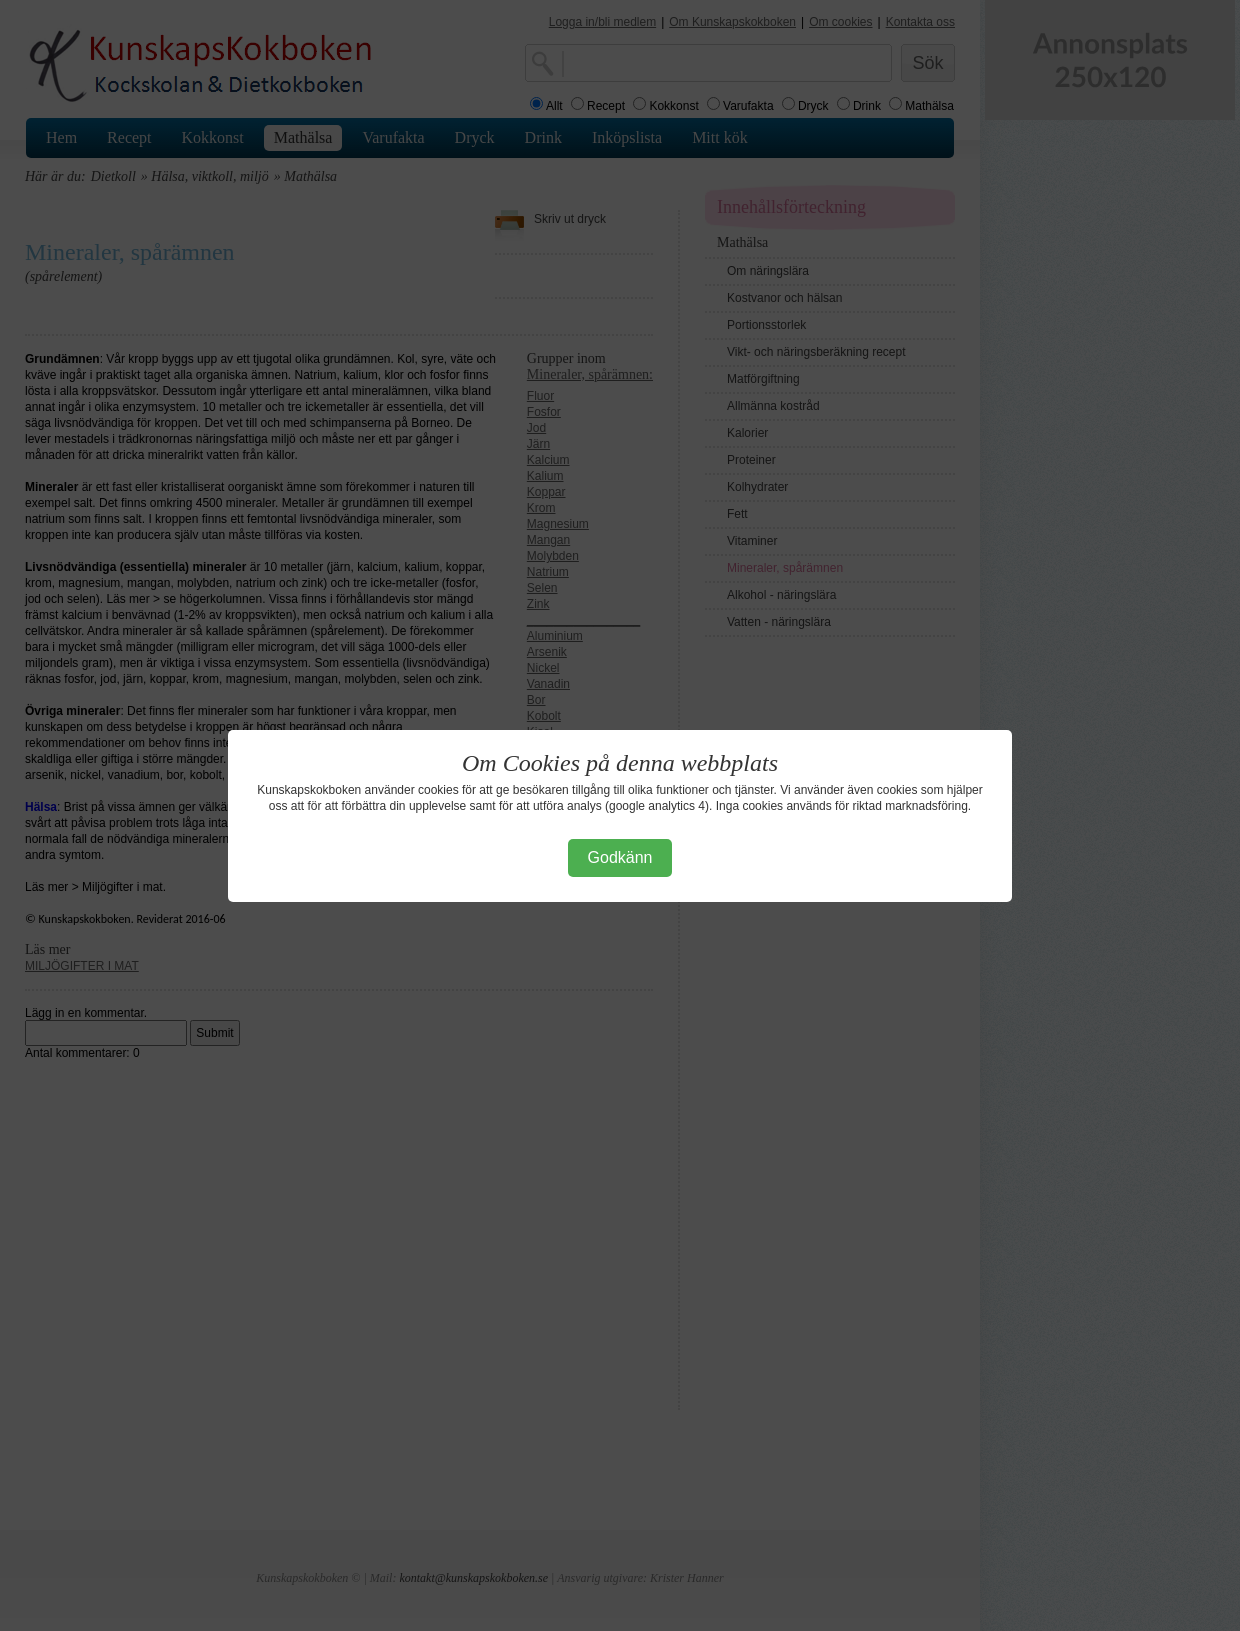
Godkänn (620, 857)
